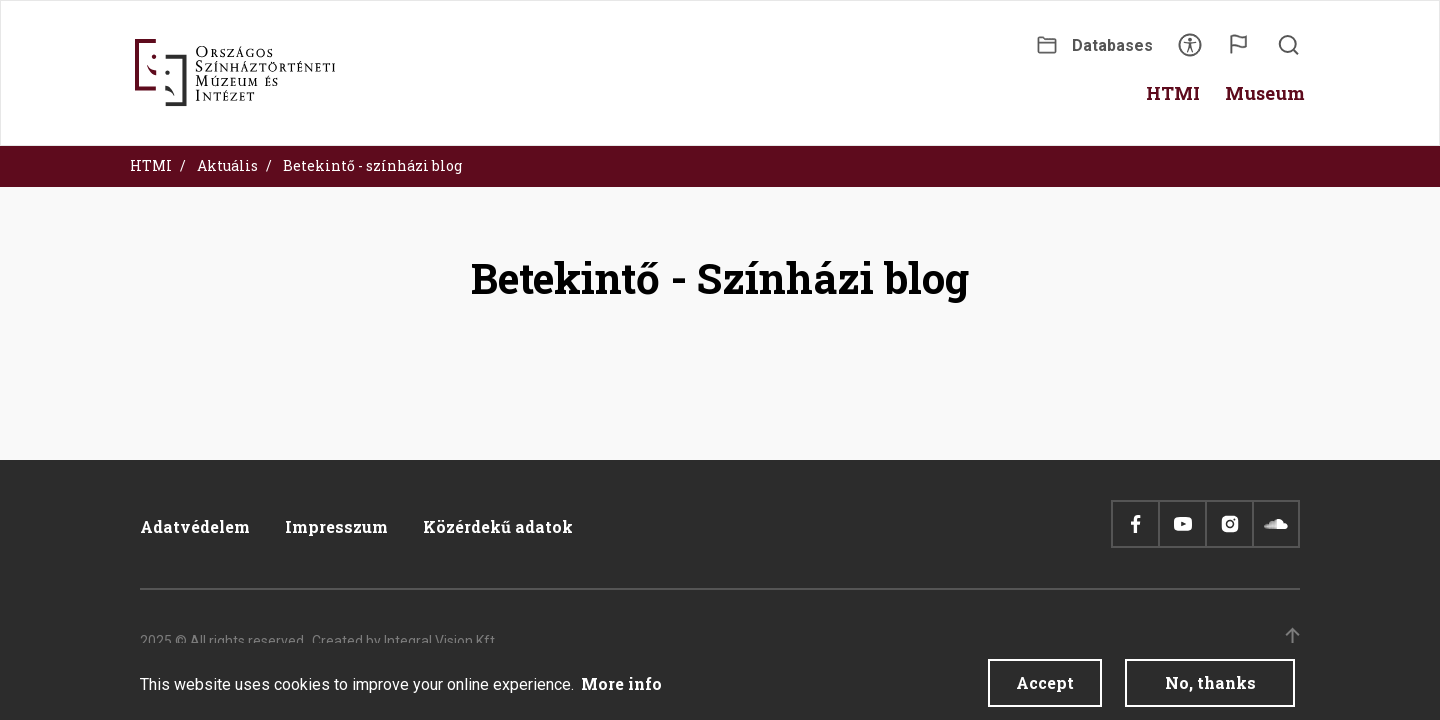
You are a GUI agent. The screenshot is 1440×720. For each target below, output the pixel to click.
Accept (1045, 688)
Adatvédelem (195, 526)
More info (621, 689)
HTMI (151, 165)
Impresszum (336, 526)
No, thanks (1210, 688)
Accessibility (1190, 51)
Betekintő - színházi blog (372, 165)
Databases (1112, 45)
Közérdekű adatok (498, 526)
